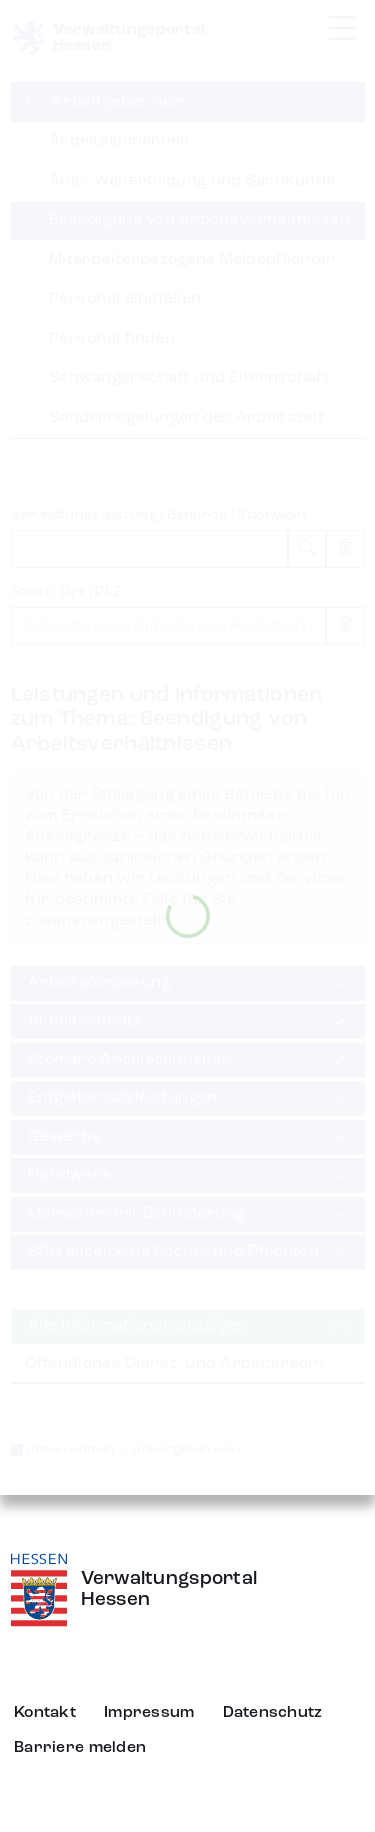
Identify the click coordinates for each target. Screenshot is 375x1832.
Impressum (149, 1713)
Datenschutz (273, 1713)
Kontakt (45, 1713)
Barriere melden (80, 1748)
